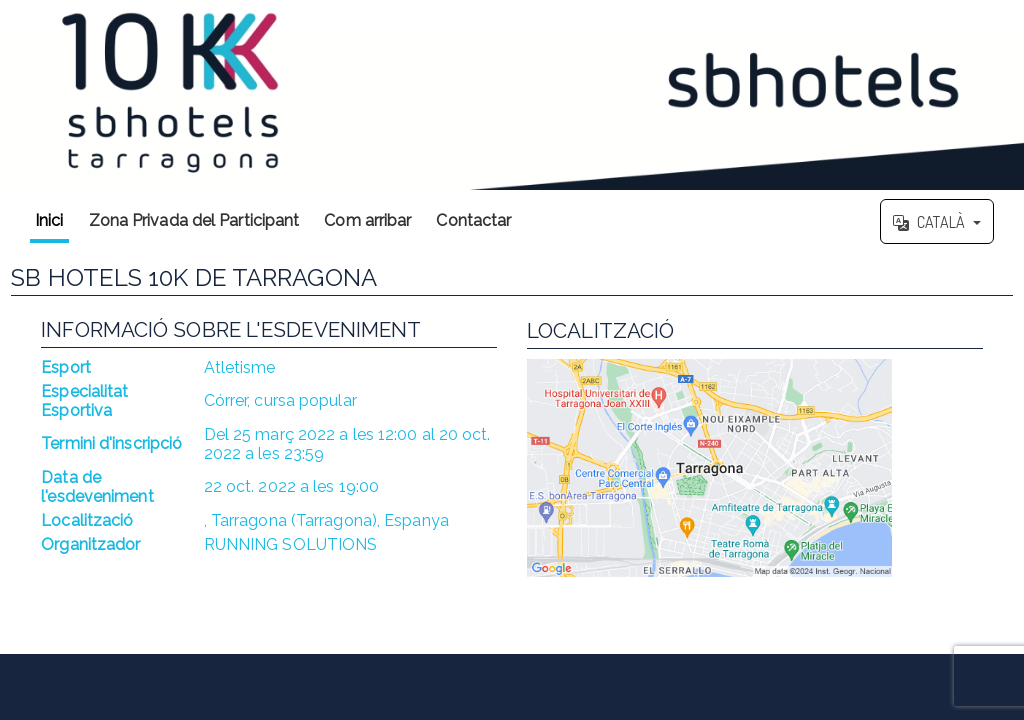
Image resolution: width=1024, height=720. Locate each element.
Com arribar (367, 220)
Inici (49, 220)
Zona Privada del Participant (194, 220)
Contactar (473, 220)
